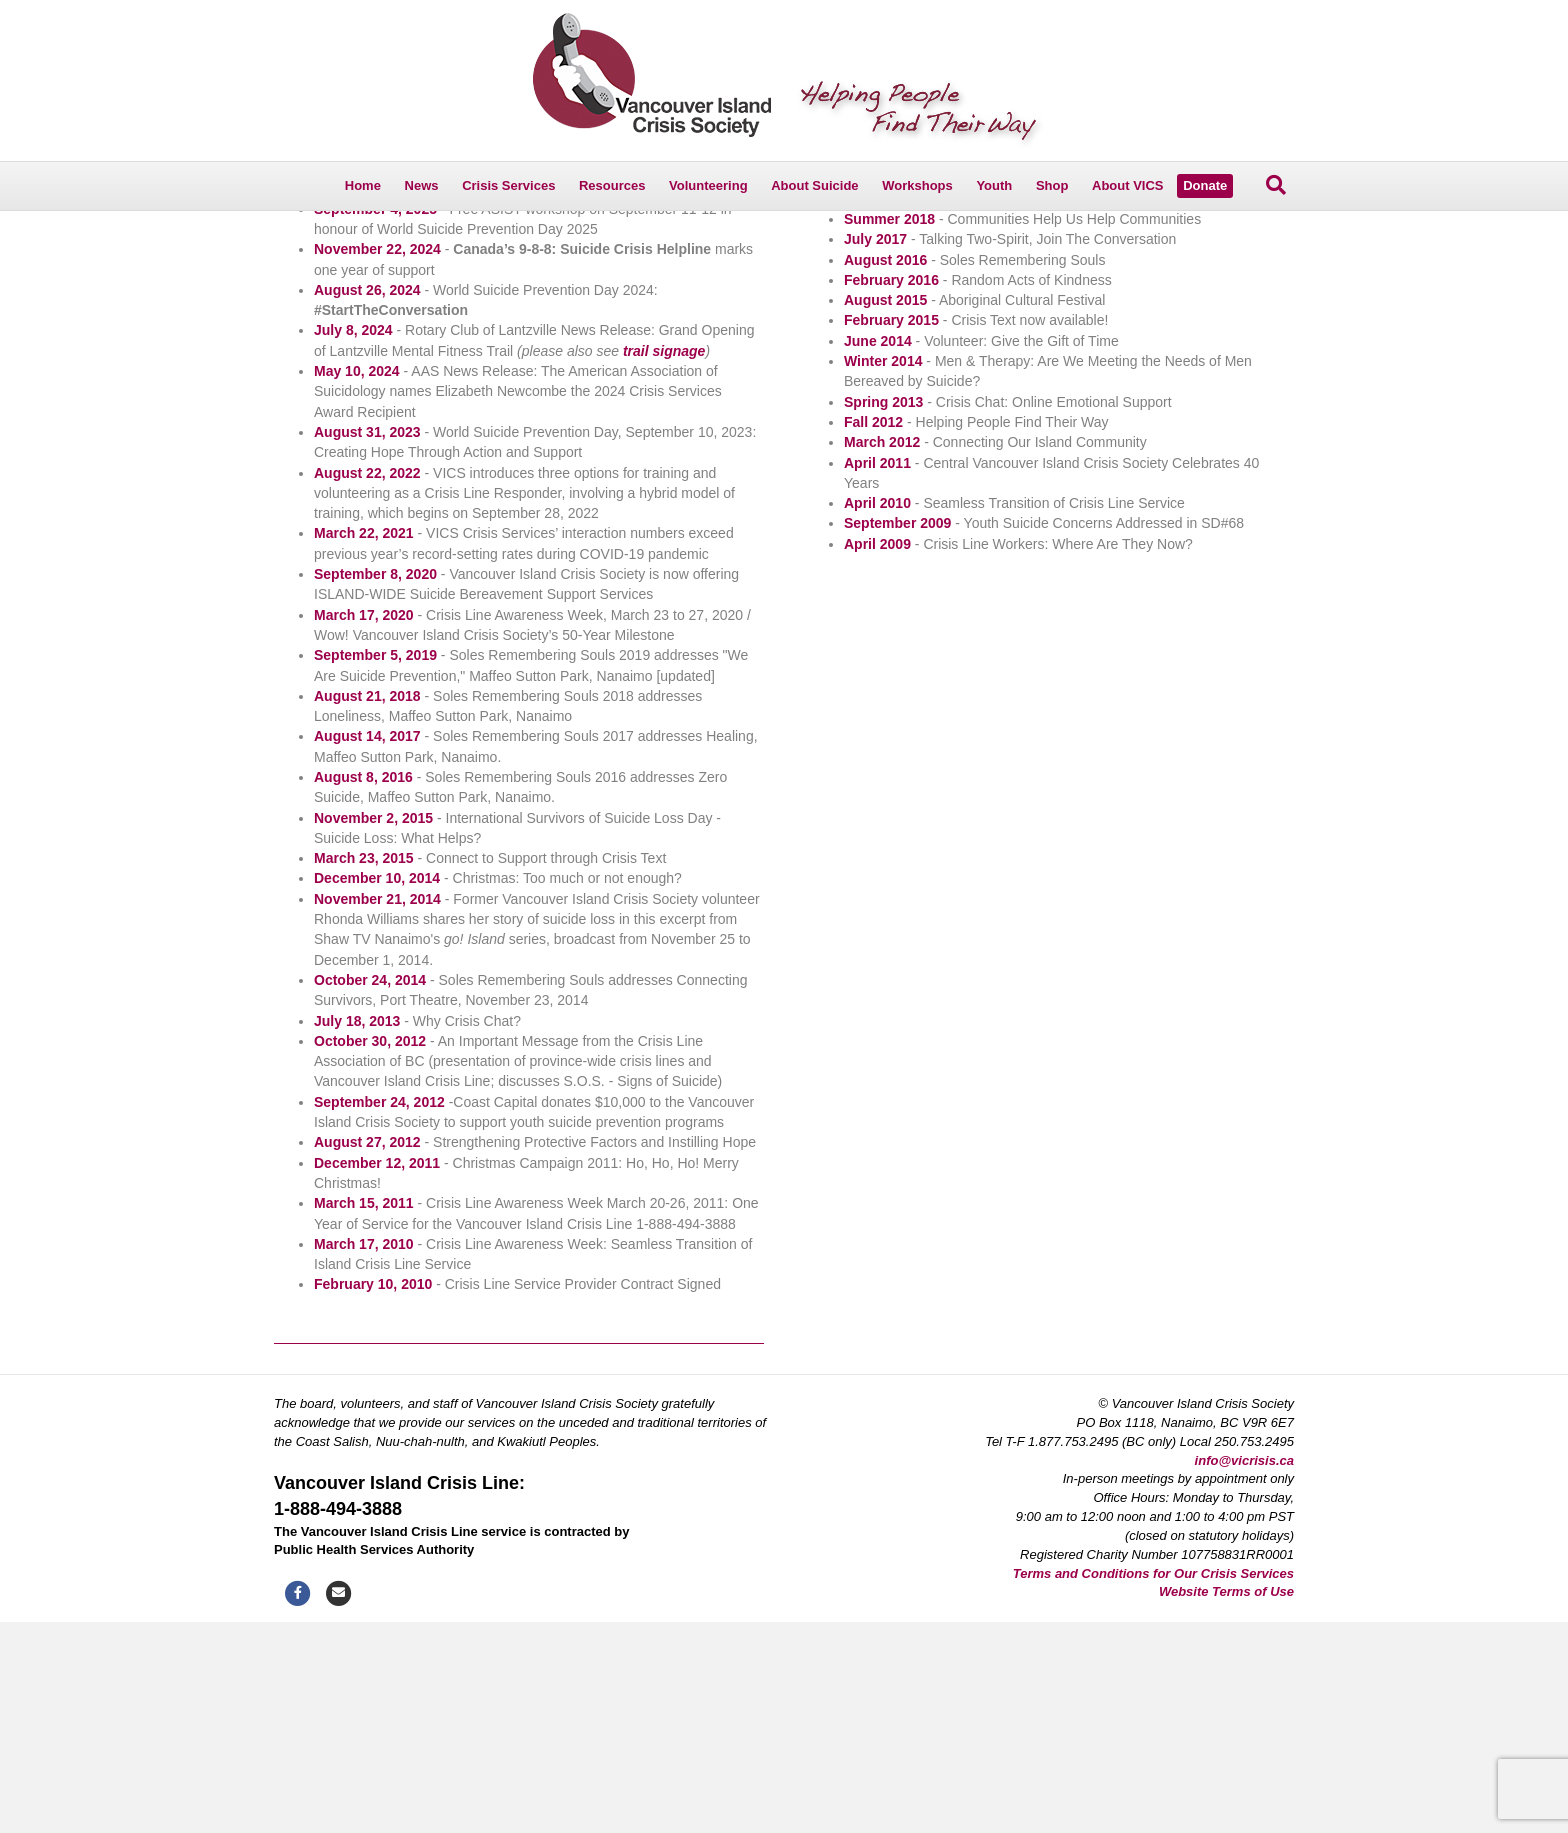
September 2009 (897, 735)
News (422, 185)
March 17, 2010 (364, 1455)
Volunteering (708, 185)
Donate (1205, 185)
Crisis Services (508, 185)
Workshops (917, 185)
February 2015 (891, 532)
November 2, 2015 (373, 1029)
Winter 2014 (883, 572)
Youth (994, 185)
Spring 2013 (883, 613)
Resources (612, 185)
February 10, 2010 (373, 1496)
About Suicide (814, 185)
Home (363, 185)
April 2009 (877, 755)
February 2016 (891, 491)
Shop (1052, 185)
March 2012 (882, 653)
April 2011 (877, 674)
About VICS (1128, 185)
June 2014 (878, 552)
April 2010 (877, 714)
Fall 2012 (873, 633)
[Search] (1276, 185)
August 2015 (885, 511)
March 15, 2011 (364, 1414)
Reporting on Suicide (344, 324)
